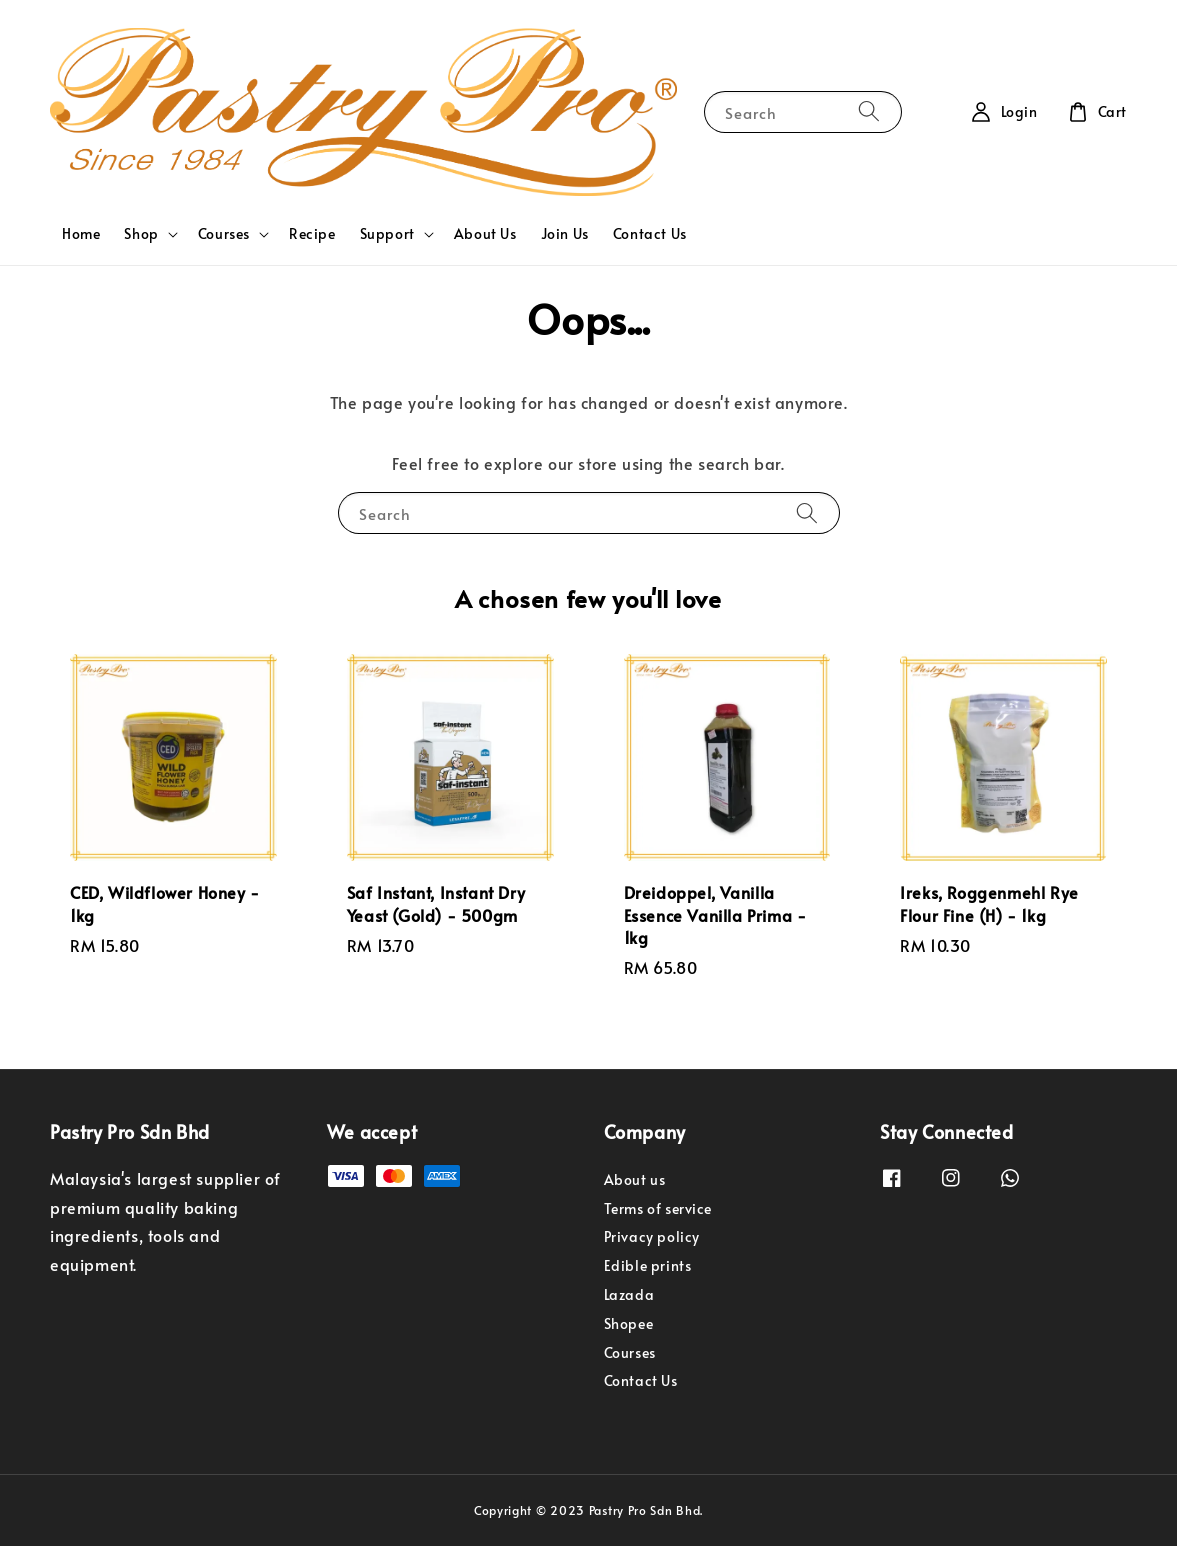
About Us (485, 233)
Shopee (629, 1323)
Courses (224, 234)
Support (387, 234)
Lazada (629, 1294)
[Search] (869, 111)
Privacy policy (652, 1236)
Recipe (312, 233)
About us (635, 1180)
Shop (141, 234)
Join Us (565, 233)
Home (81, 233)
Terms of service (658, 1208)
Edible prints (648, 1265)
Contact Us (650, 233)
